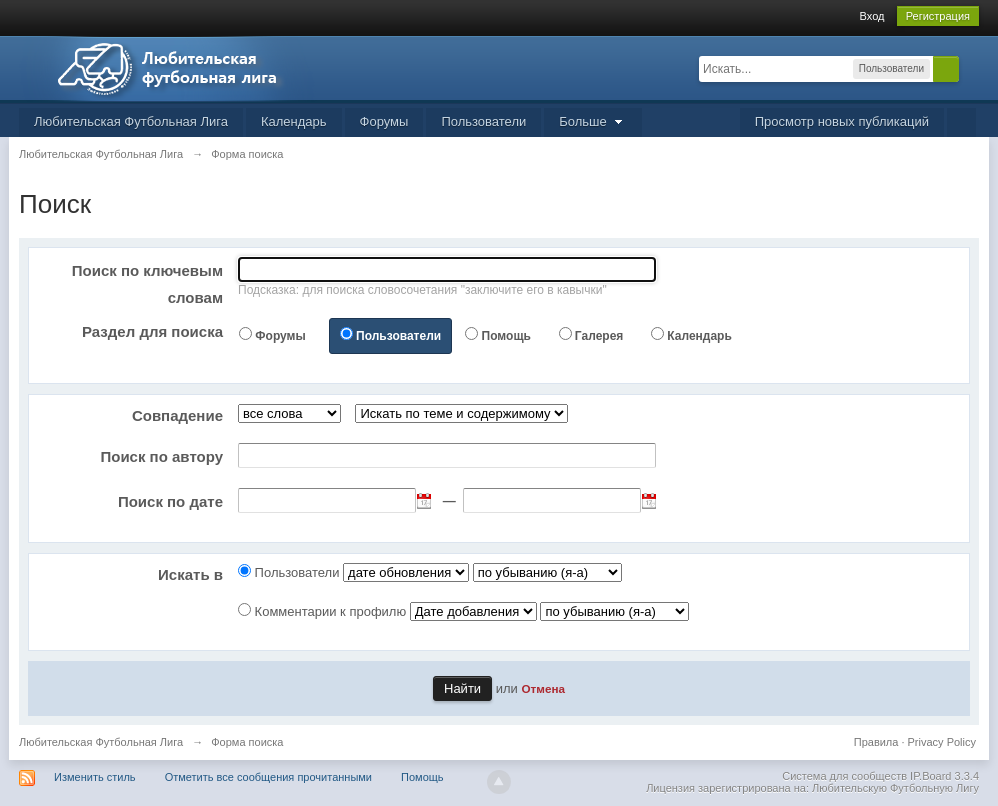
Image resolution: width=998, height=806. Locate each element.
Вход (872, 16)
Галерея (599, 336)
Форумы (384, 121)
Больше (593, 121)
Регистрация (938, 16)
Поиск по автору (161, 456)
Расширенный (971, 68)
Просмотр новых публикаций (842, 121)
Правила (876, 742)
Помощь (506, 336)
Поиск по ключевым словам (147, 284)
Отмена (543, 688)
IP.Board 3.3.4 (944, 776)
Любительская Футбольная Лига (131, 121)
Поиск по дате (170, 501)
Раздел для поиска (152, 331)
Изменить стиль (95, 777)
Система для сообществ (844, 776)
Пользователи (483, 121)
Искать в (190, 574)
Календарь (294, 121)
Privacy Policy (942, 742)
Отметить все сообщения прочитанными (268, 777)
